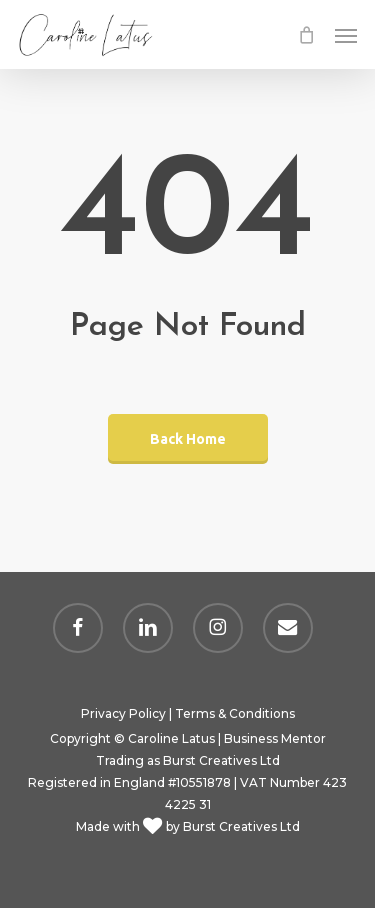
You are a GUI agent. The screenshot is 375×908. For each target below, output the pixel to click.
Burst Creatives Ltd (221, 760)
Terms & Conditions (235, 713)
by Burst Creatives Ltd (231, 826)
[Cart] (306, 34)
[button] (346, 35)
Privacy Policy (123, 713)
